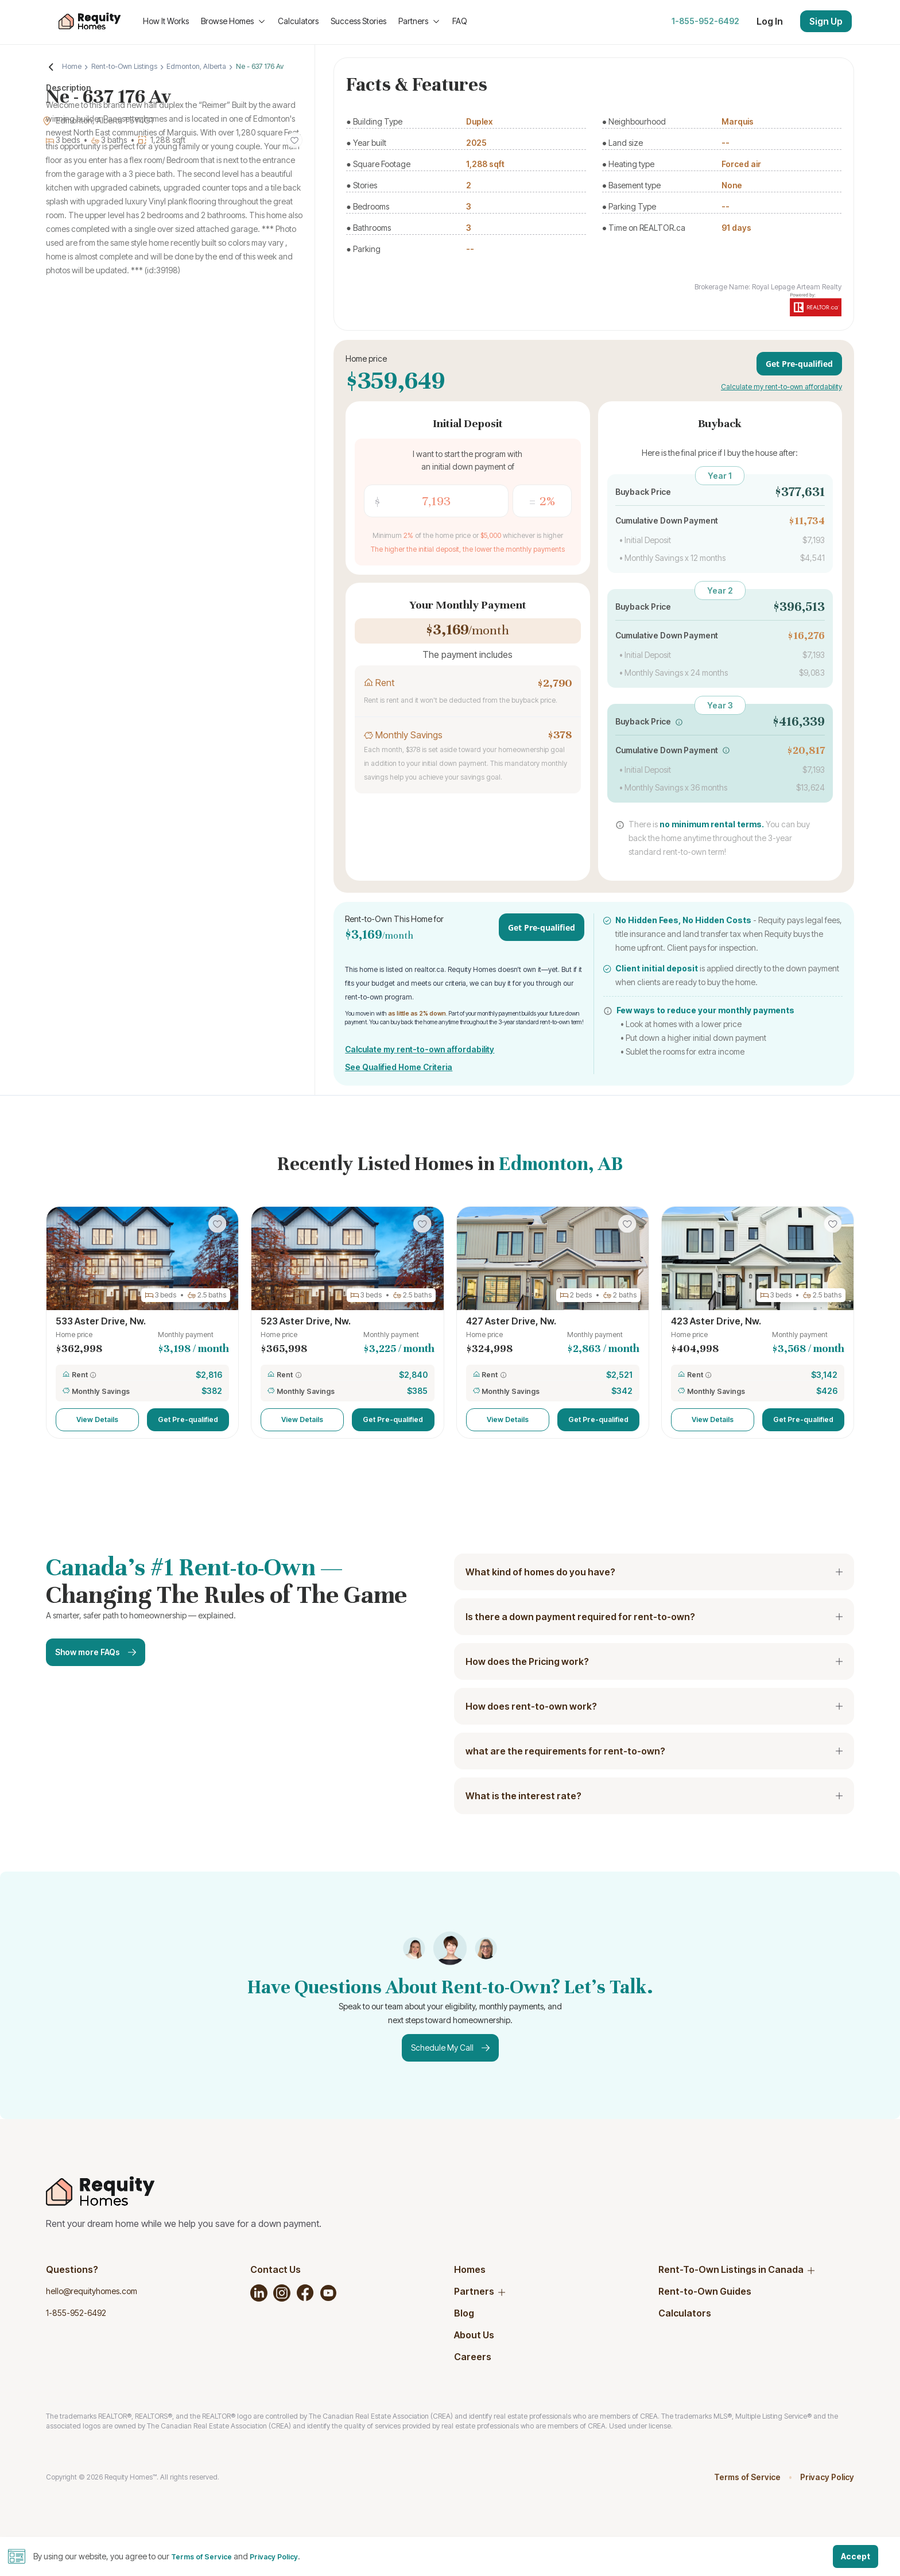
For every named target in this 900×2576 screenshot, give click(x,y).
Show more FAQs (95, 1652)
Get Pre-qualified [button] (188, 1419)
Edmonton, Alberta (196, 66)
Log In (770, 21)
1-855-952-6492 (705, 21)
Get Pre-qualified (799, 363)
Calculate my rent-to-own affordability (781, 386)
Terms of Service (747, 2477)
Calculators (298, 21)
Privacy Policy (827, 2477)
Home (76, 66)
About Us (474, 2335)
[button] (679, 722)
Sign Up (826, 21)
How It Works (166, 21)
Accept (855, 2556)
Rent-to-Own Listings (129, 66)
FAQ (459, 21)
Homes (470, 2269)
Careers (472, 2356)
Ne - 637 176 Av (255, 66)
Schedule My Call (450, 2047)
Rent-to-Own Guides (704, 2291)
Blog (464, 2313)
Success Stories (358, 21)
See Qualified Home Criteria (398, 1067)
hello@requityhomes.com (91, 2291)
